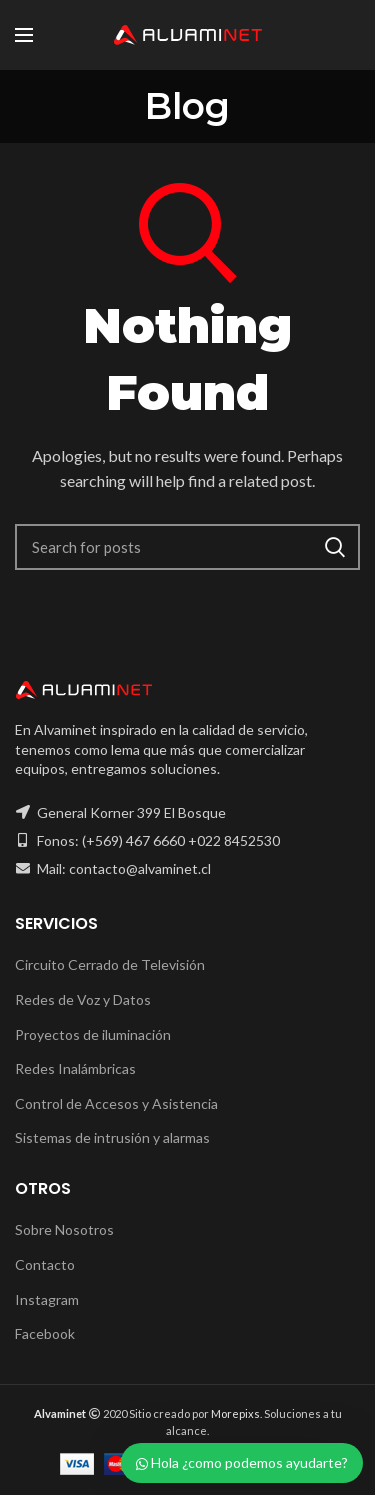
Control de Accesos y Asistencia (116, 1103)
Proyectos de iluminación (93, 1034)
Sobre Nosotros (64, 1229)
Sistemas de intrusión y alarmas (112, 1137)
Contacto (45, 1264)
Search (335, 547)
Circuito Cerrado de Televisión (110, 964)
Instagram (47, 1299)
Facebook (45, 1333)
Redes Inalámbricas (75, 1068)
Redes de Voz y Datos (83, 999)
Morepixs (235, 1413)
